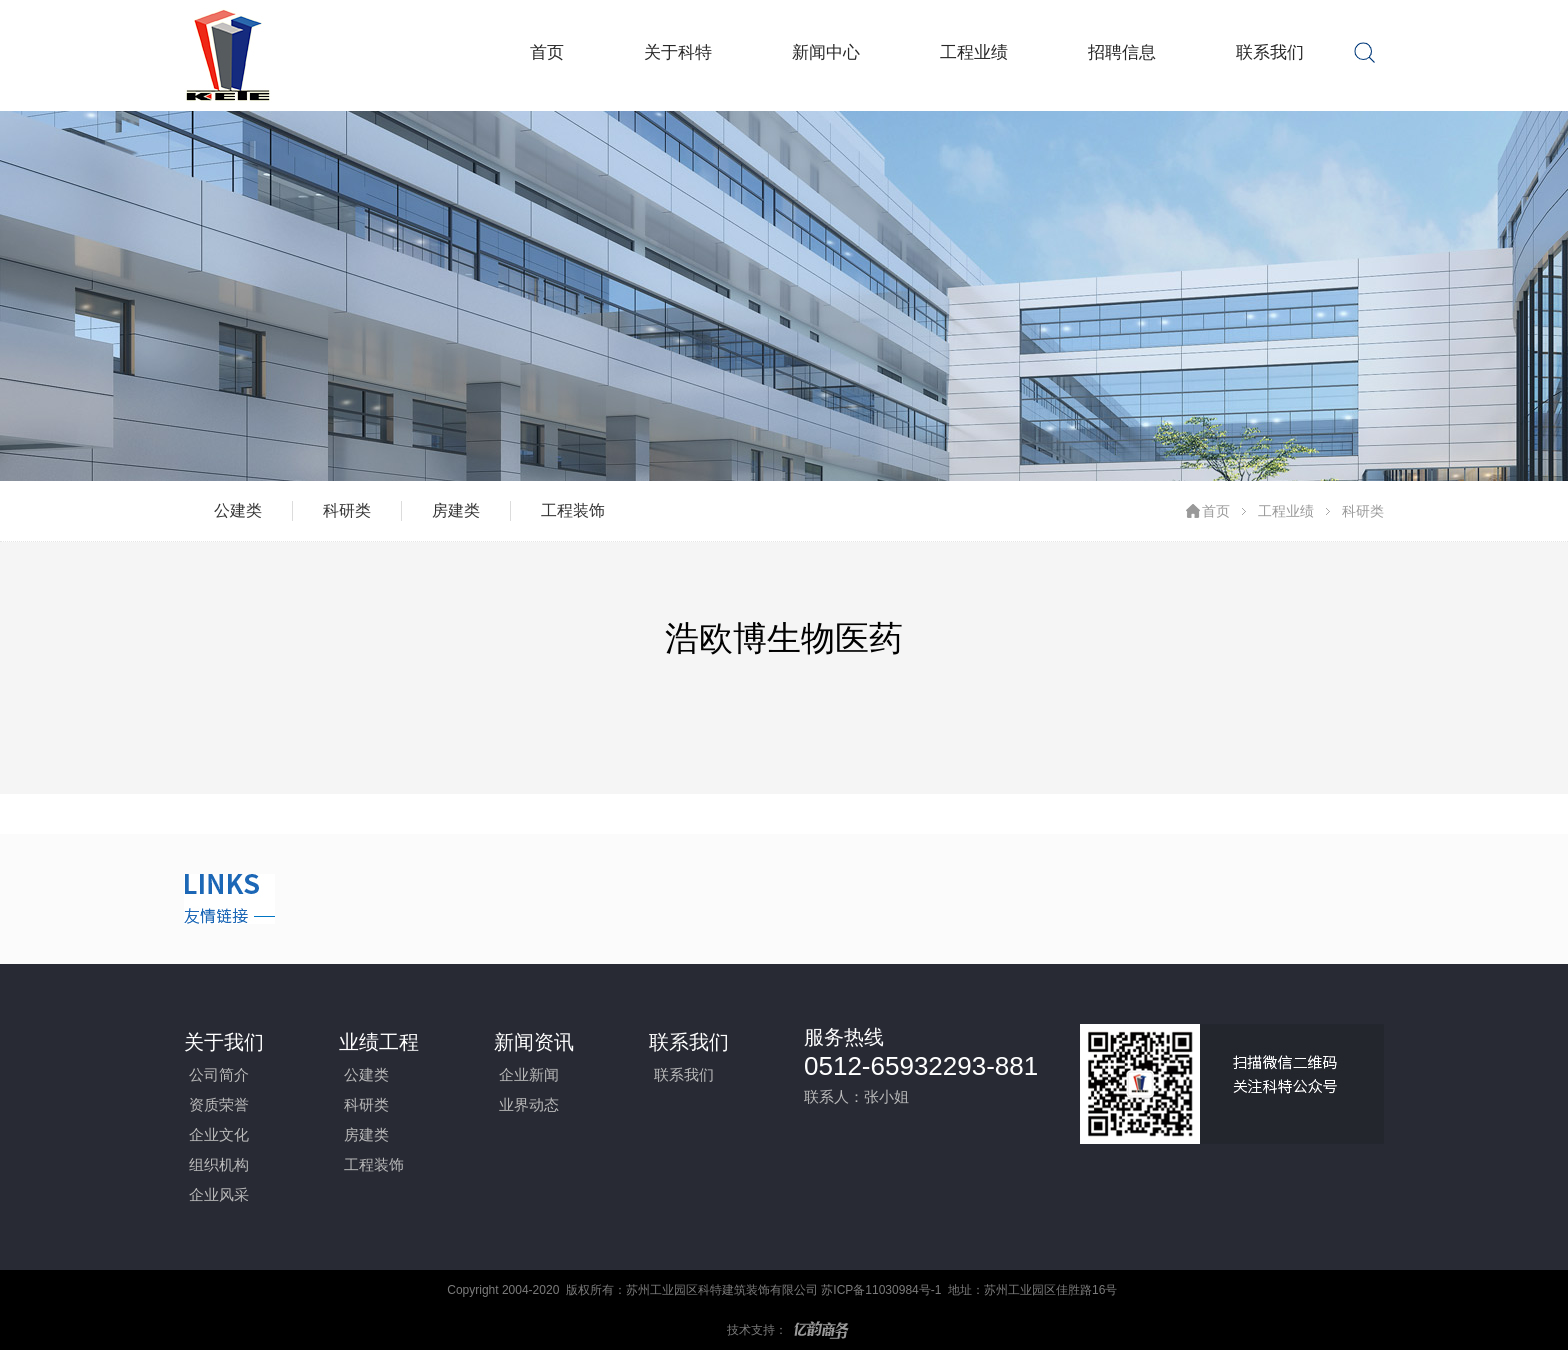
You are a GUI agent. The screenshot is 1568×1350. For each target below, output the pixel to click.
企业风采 (219, 1194)
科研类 (347, 510)
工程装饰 (573, 510)
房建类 (456, 510)
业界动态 (529, 1104)
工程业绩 (974, 52)
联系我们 (1270, 52)
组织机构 (219, 1164)
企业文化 (219, 1134)
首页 (547, 52)
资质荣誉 (219, 1104)
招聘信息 (1122, 52)
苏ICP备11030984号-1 (881, 1290)
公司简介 (219, 1074)
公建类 (238, 510)
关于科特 (678, 52)
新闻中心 (826, 52)
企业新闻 (529, 1074)
